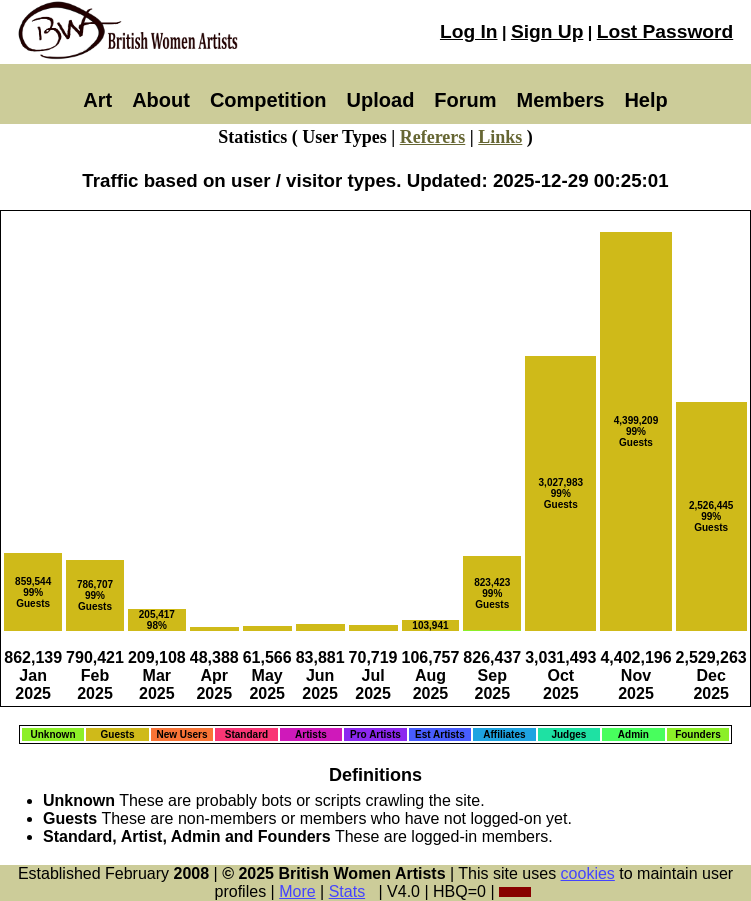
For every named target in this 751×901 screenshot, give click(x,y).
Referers (433, 137)
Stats (347, 891)
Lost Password (665, 31)
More (297, 891)
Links (500, 137)
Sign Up (547, 31)
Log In (469, 31)
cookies (588, 873)
